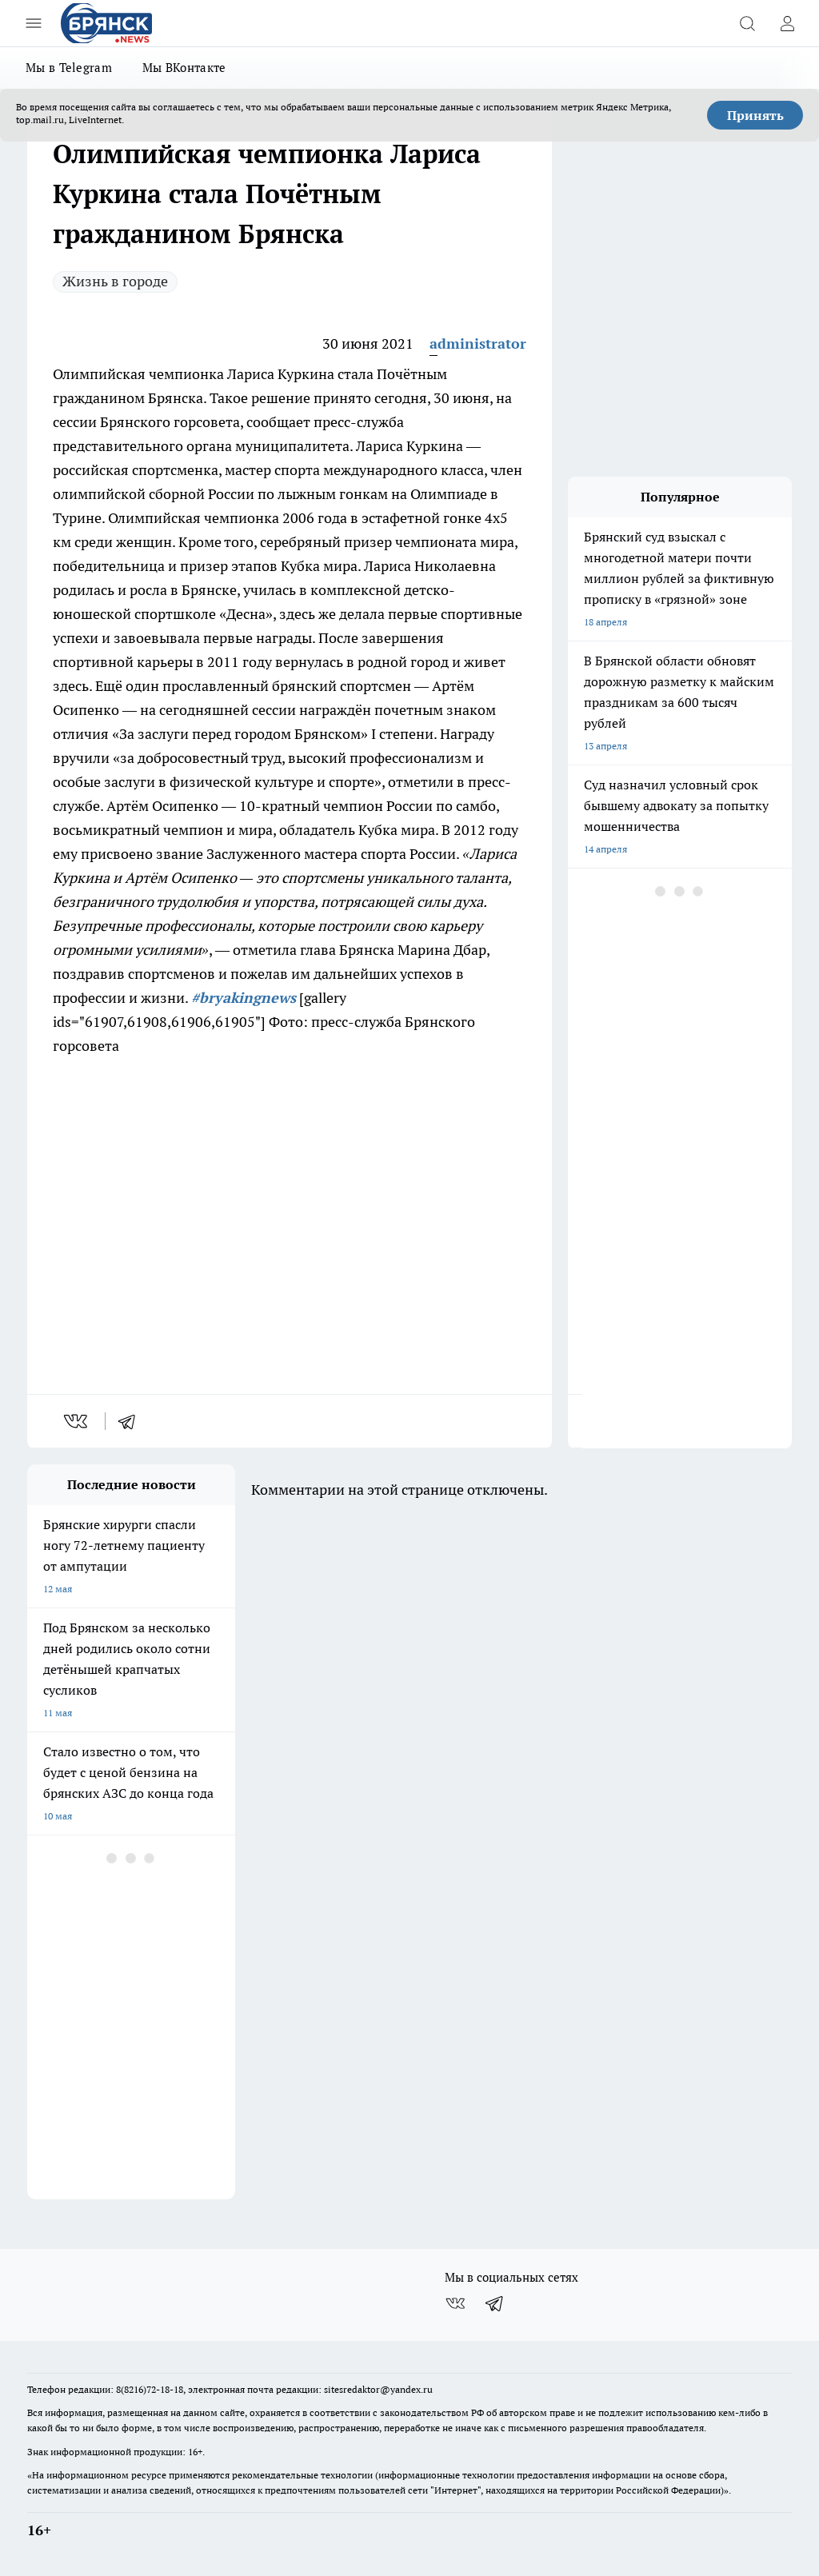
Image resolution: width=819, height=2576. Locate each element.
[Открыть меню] (33, 23)
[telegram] (132, 1421)
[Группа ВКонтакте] (455, 2303)
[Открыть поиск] (747, 23)
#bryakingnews (243, 997)
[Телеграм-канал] (495, 2303)
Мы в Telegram (69, 67)
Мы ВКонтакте (184, 67)
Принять (755, 115)
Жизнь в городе (115, 281)
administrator (477, 343)
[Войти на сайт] (787, 23)
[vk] (77, 1421)
